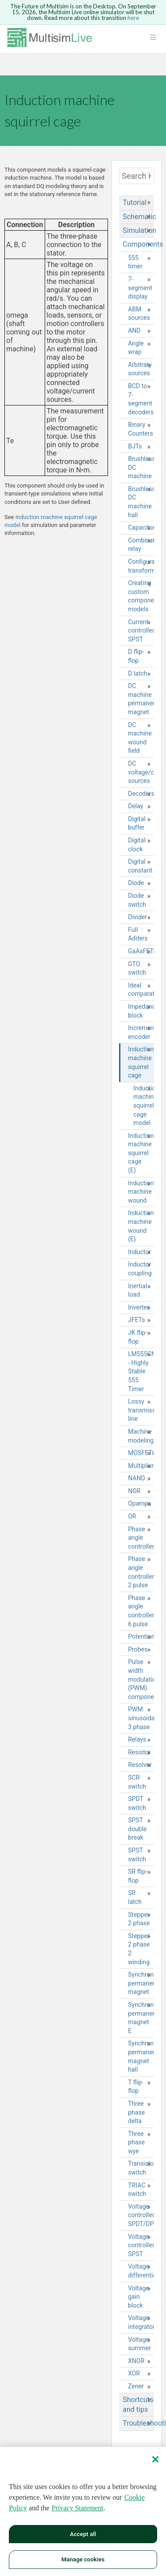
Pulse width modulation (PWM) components (141, 1679)
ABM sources (139, 314)
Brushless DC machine (141, 467)
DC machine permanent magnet (141, 699)
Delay (135, 806)
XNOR (136, 2360)
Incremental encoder (141, 1032)
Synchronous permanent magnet (141, 1983)
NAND (136, 1478)
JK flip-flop (137, 1337)
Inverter (138, 1307)
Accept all (83, 2534)
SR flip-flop (137, 1876)
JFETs (136, 1319)
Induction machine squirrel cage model (143, 1105)
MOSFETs (141, 1452)
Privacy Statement (78, 2508)
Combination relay (141, 545)
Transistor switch (141, 2168)
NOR (134, 1490)
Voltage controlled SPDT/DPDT (141, 2215)
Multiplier (141, 1465)
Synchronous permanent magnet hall (141, 2056)
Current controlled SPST (141, 630)
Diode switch (137, 900)
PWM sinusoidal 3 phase (141, 1718)
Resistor (139, 1752)
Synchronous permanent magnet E (141, 2017)
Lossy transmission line (141, 1410)
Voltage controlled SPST (141, 2245)
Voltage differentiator (141, 2271)
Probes (137, 1649)
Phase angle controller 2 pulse (141, 1572)
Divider (137, 916)
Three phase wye (136, 2142)
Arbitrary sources (139, 369)
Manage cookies (83, 2559)
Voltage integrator (141, 2322)
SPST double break (137, 1829)
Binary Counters (140, 429)
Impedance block (141, 1011)
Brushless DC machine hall (141, 502)
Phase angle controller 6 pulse (141, 1611)
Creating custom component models (141, 596)
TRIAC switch (137, 2190)
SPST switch (137, 1855)
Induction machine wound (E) (141, 1226)
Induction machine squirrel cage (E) (141, 1153)
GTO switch (137, 968)
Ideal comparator (141, 990)
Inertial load (137, 1290)
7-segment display (140, 287)
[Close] (155, 2459)
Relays (137, 1739)
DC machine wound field (140, 738)
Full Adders (137, 934)
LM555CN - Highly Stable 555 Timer (141, 1371)
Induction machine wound (141, 1192)
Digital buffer (136, 823)
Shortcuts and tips (138, 2404)
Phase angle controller (141, 1538)
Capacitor (141, 527)
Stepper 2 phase (139, 1919)
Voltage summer (139, 2344)
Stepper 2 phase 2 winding (139, 1949)
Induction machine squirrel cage (141, 1062)
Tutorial (135, 202)
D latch (137, 673)
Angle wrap (136, 348)
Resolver (140, 1764)
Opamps (139, 1503)
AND (134, 330)
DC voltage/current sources (141, 772)
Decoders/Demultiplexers (141, 793)
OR (132, 1516)
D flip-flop (136, 656)
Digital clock (136, 845)
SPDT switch (137, 1803)
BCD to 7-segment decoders (141, 399)
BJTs (135, 446)
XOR (134, 2373)
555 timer (135, 262)
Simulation (138, 230)
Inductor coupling (139, 1269)
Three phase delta (136, 2112)
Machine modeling (141, 1436)
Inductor (139, 1251)
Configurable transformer (141, 566)
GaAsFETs (141, 951)
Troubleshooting (138, 2423)
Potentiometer (141, 1636)
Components (138, 244)
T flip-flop (135, 2087)
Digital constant (140, 866)
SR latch (135, 1897)
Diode (136, 882)
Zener (136, 2386)
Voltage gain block (138, 2297)
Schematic (138, 216)
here (133, 17)
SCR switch (137, 1782)
